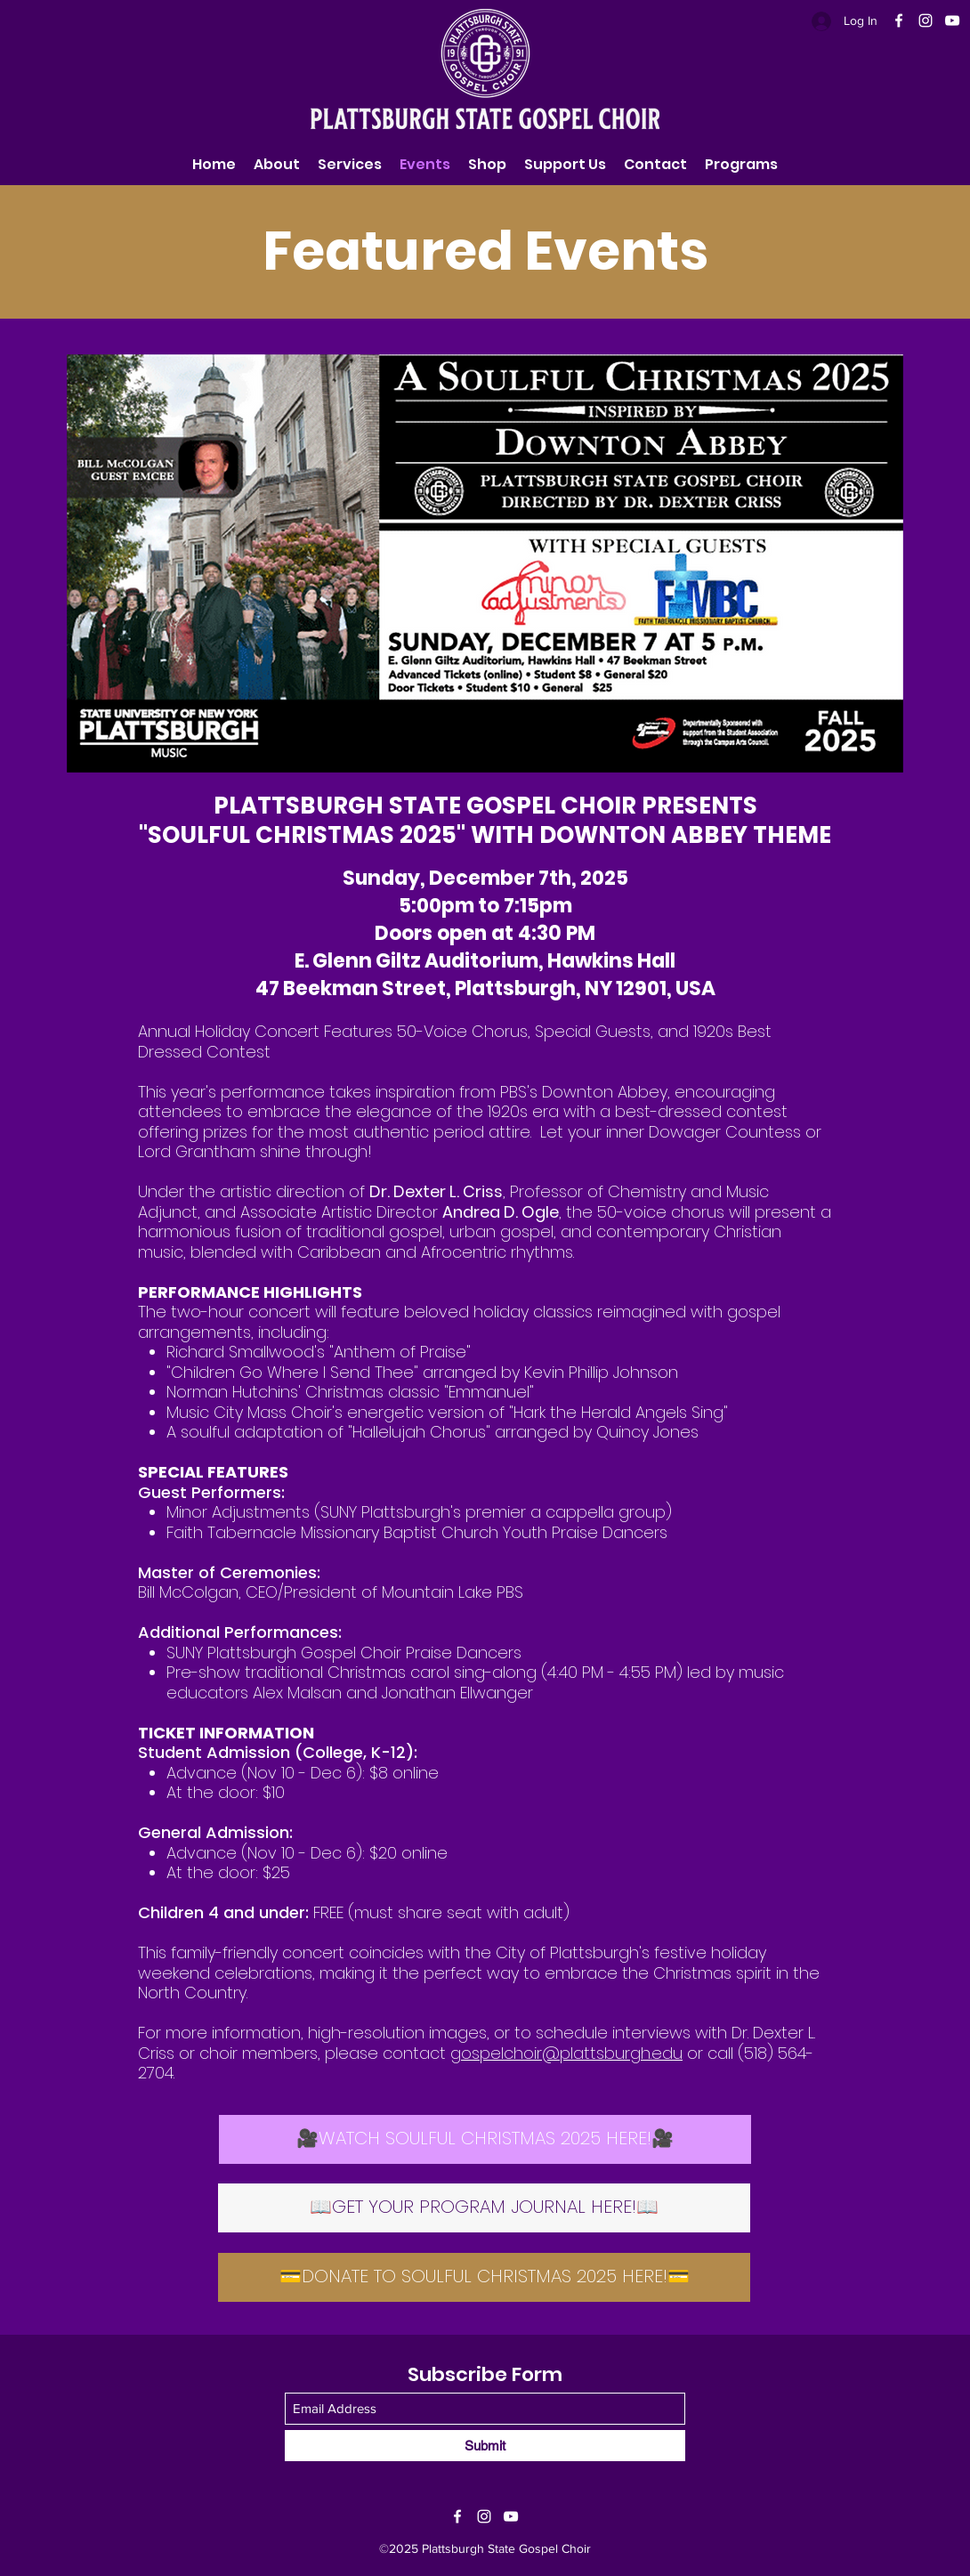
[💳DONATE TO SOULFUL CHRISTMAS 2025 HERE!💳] (484, 2277)
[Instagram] (925, 20)
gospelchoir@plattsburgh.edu (566, 2053)
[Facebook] (899, 20)
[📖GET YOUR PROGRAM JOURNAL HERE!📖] (484, 2207)
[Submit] (485, 2445)
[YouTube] (952, 20)
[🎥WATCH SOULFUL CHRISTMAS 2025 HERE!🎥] (485, 2139)
